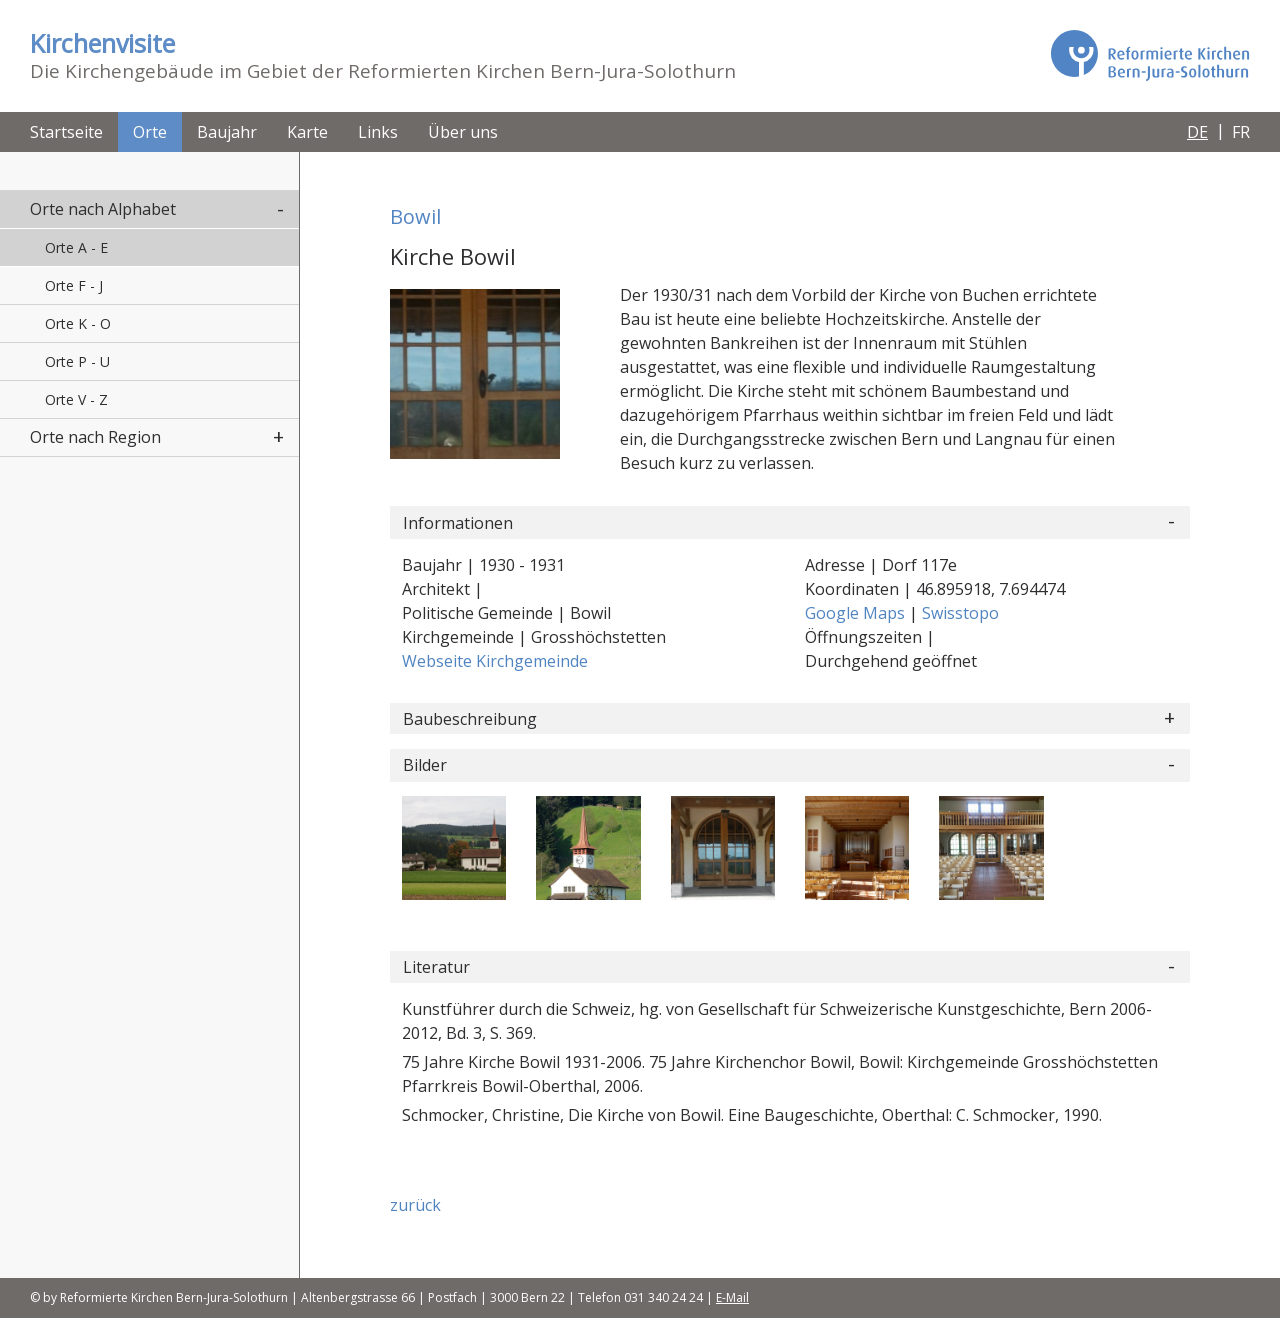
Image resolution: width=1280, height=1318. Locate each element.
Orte (150, 132)
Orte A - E (76, 247)
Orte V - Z (76, 399)
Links (378, 132)
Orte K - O (78, 323)
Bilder (425, 765)
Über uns (463, 132)
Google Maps (857, 613)
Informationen (458, 523)
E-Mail (732, 1297)
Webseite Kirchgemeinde (495, 661)
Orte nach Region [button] (95, 437)
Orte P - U (77, 361)
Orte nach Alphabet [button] (103, 209)
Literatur (436, 967)
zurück (415, 1205)
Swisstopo (960, 613)
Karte (307, 132)
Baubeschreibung (470, 719)
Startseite (66, 132)
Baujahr (227, 132)
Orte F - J (74, 285)
